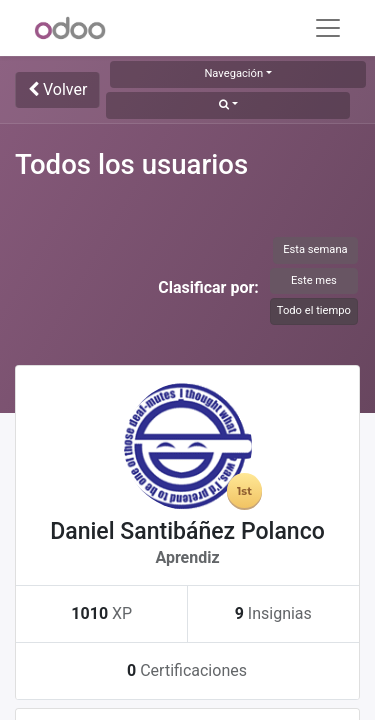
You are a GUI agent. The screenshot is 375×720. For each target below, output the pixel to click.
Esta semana (315, 249)
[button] (228, 105)
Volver (57, 89)
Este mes (314, 280)
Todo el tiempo (314, 310)
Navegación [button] (233, 73)
